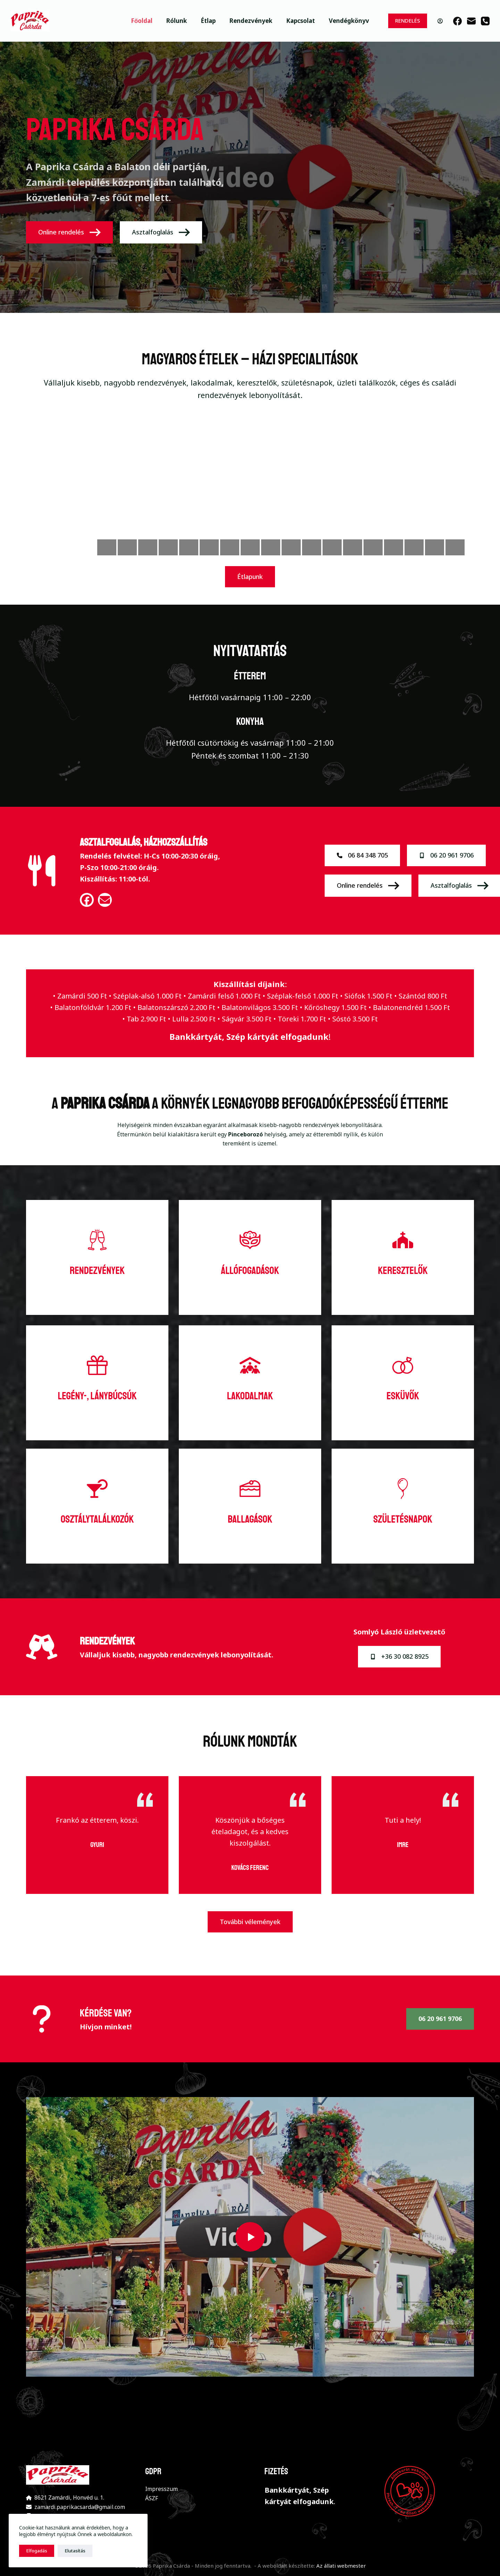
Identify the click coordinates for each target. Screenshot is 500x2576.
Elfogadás (36, 2551)
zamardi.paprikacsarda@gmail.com (79, 2507)
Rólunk (176, 21)
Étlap (208, 21)
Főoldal (141, 21)
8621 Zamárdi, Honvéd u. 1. (69, 2497)
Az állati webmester (341, 2565)
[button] (250, 2237)
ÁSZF (151, 2498)
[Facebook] (457, 21)
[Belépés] (440, 21)
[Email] (471, 21)
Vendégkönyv (349, 21)
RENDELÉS (407, 20)
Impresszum (161, 2489)
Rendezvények (251, 21)
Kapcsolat (300, 21)
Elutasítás (75, 2551)
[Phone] (485, 21)
